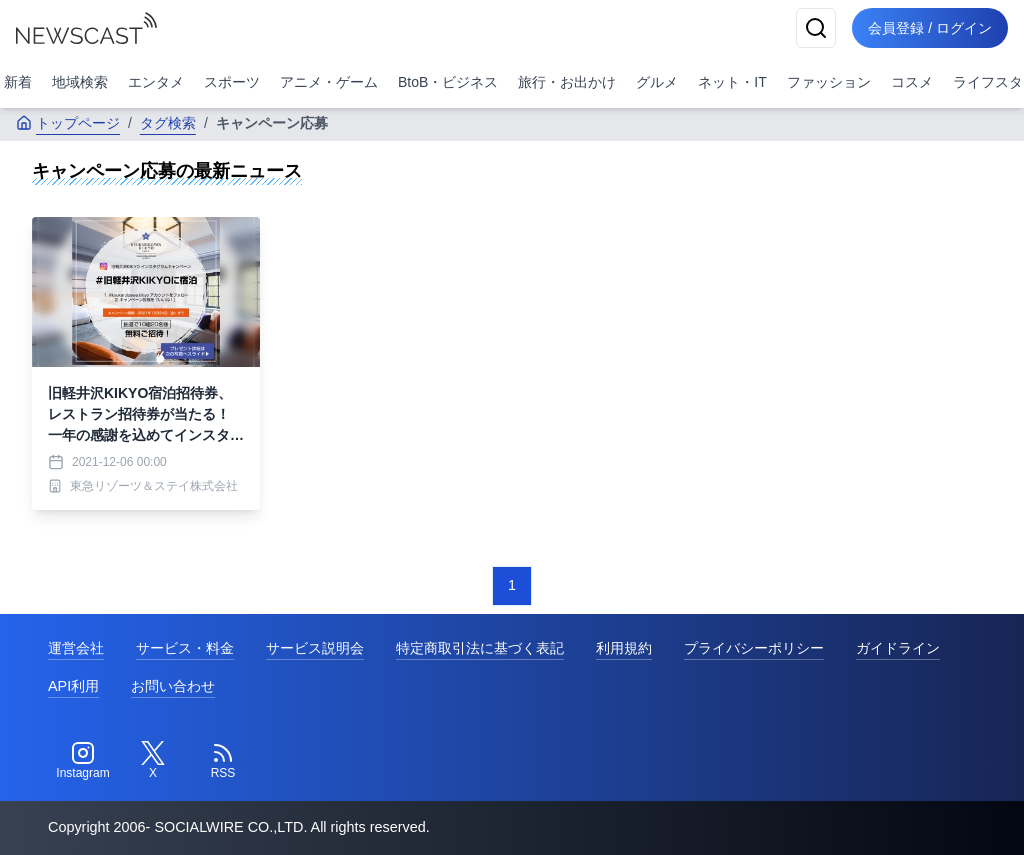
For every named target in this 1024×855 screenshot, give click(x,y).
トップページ (68, 123)
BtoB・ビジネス (448, 82)
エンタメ (156, 82)
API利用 (73, 686)
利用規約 (624, 648)
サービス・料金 (185, 648)
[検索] (816, 28)
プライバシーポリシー (754, 648)
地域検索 (80, 82)
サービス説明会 (315, 648)
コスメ (912, 82)
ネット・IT (732, 82)
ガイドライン (898, 648)
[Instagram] (83, 761)
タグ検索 (168, 123)
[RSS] (223, 761)
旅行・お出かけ (567, 82)
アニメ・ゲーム (329, 82)
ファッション (829, 82)
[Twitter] (153, 761)
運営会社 (76, 648)
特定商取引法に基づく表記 (480, 648)
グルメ (657, 82)
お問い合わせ (173, 686)
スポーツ (232, 82)
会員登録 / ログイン (930, 28)
